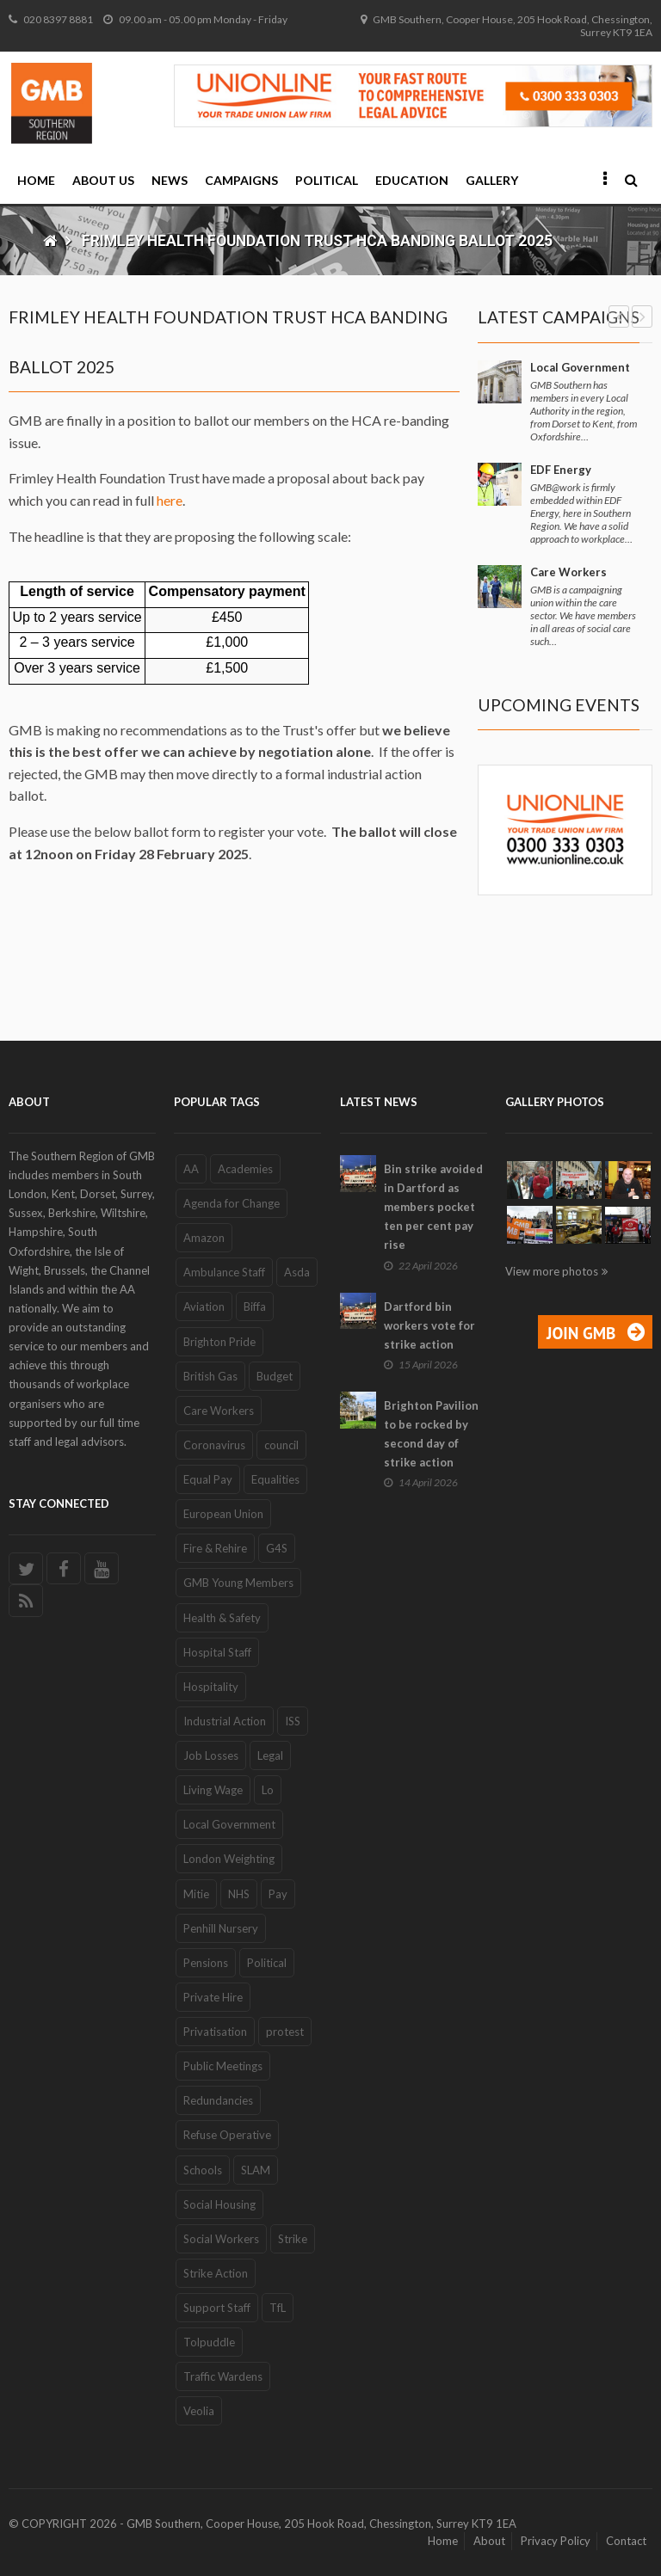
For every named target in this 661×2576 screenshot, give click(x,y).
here (169, 500)
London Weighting (229, 1859)
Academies (245, 1169)
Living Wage (213, 1790)
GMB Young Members (238, 1582)
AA (191, 1169)
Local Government (580, 367)
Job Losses (210, 1755)
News (169, 180)
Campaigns (241, 180)
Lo (268, 1790)
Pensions (205, 1963)
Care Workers (568, 572)
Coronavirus (214, 1445)
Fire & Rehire (215, 1548)
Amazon (204, 1238)
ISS (292, 1721)
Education (411, 180)
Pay (278, 1894)
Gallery (492, 180)
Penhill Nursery (220, 1928)
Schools (202, 2170)
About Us (103, 180)
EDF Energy (560, 469)
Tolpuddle (209, 2342)
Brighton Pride (219, 1342)
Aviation (204, 1306)
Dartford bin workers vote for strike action (429, 1325)
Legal (270, 1755)
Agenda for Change (231, 1203)
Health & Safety (222, 1618)
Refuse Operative (227, 2135)
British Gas (210, 1376)
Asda (297, 1272)
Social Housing (219, 2204)
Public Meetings (223, 2066)
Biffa (255, 1306)
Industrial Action (224, 1721)
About (489, 2541)
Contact (626, 2541)
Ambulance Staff (224, 1272)
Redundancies (218, 2100)
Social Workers (221, 2239)
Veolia (198, 2411)
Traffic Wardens (223, 2376)
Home (36, 180)
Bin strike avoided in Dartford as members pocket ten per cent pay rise (433, 1207)
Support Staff (216, 2308)
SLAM (255, 2170)
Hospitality (210, 1687)
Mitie (196, 1894)
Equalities (275, 1479)
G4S (276, 1548)
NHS (239, 1894)
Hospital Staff (217, 1652)
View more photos (551, 1271)
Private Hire (213, 1997)
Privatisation (215, 2031)
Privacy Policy (555, 2541)
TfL (277, 2308)
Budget (274, 1376)
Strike (292, 2239)
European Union (223, 1514)
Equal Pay (207, 1479)
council (281, 1445)
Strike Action (215, 2273)
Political (326, 180)
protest (285, 2031)
